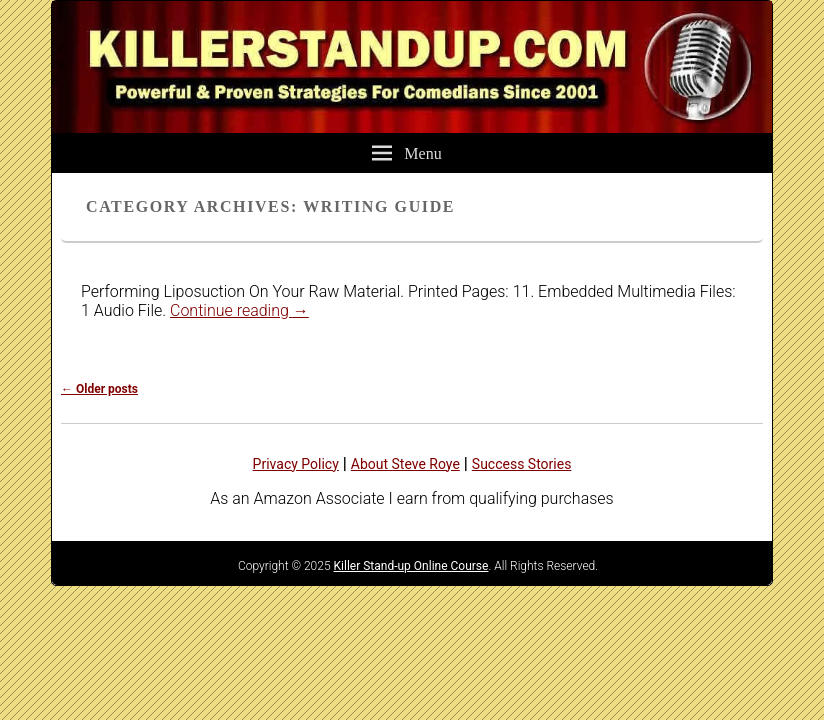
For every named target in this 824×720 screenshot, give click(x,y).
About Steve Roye (405, 464)
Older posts (99, 389)
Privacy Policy (296, 464)
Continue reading (239, 310)
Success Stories (522, 464)
